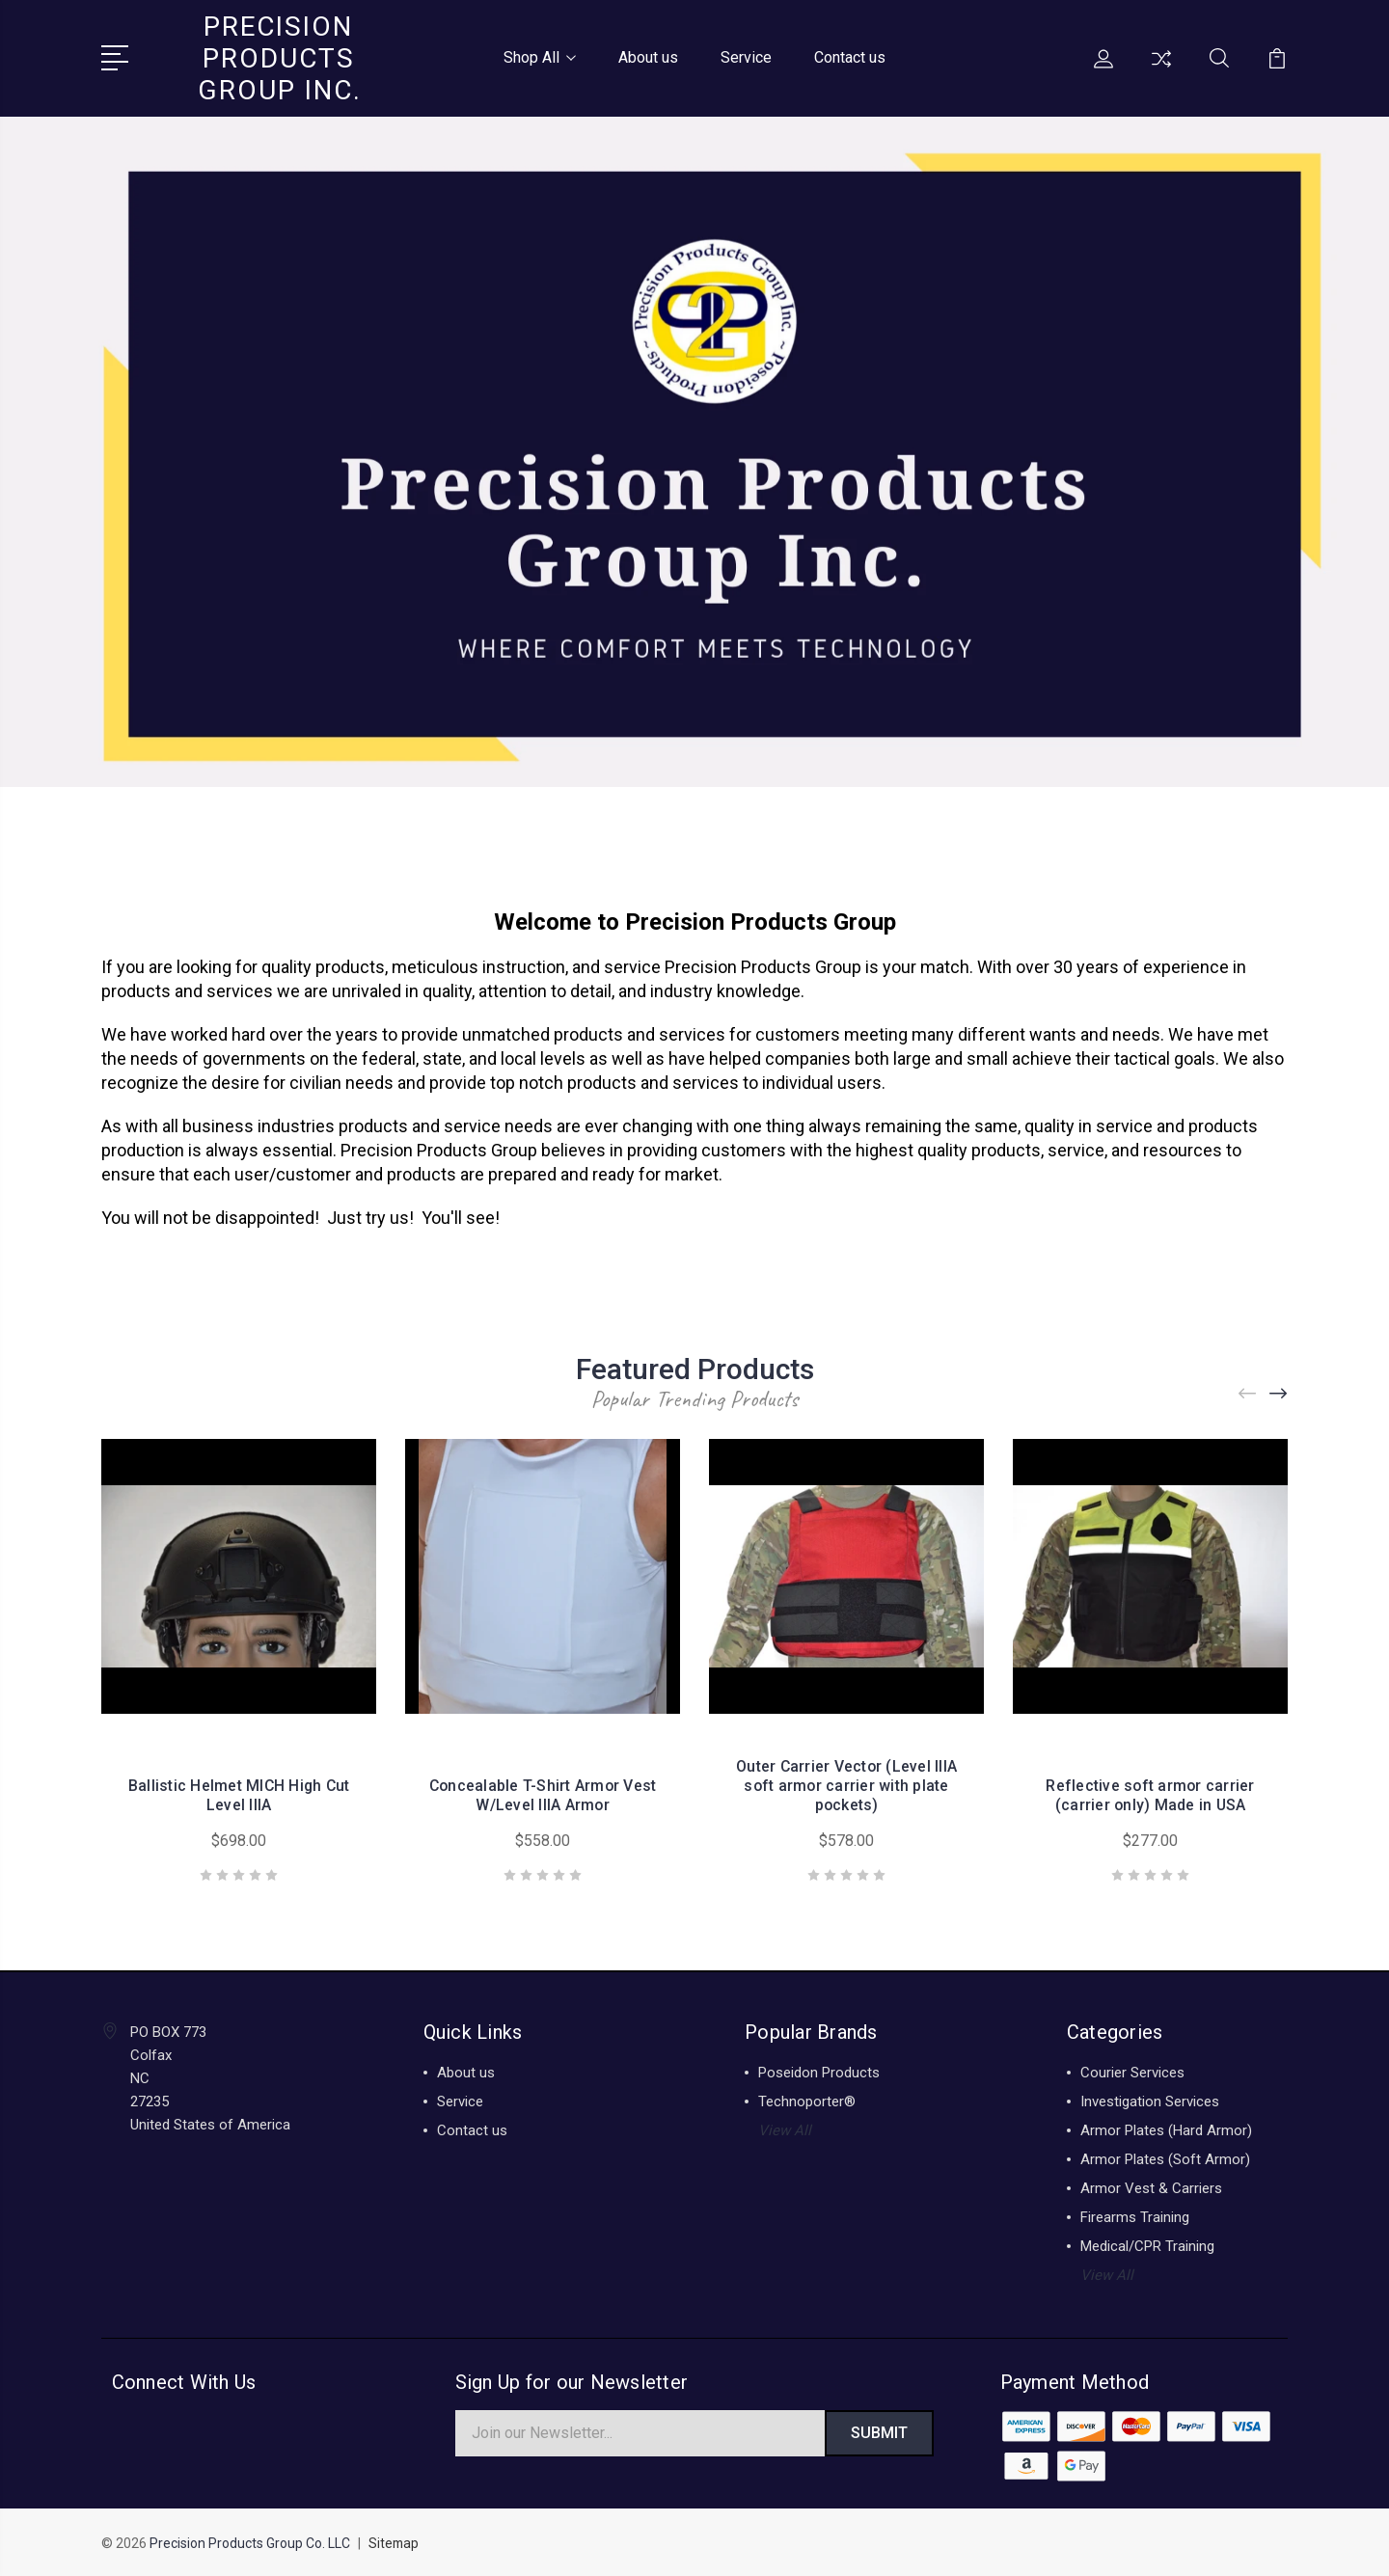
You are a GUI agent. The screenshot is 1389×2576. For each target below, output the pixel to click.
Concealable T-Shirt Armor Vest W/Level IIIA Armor (542, 1793)
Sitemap (394, 2543)
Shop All (540, 56)
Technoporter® (807, 2099)
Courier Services (1132, 2070)
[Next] (1279, 1391)
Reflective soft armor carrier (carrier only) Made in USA (1150, 1793)
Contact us (849, 56)
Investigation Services (1149, 2099)
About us (648, 56)
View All (784, 2128)
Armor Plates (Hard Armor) (1166, 2128)
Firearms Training (1134, 2215)
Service (746, 56)
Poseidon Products (819, 2070)
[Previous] (1248, 1391)
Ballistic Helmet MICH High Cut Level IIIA (238, 1793)
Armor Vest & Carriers (1151, 2186)
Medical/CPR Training (1147, 2244)
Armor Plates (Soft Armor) (1165, 2157)
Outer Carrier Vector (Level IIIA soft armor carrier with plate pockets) (846, 1783)
